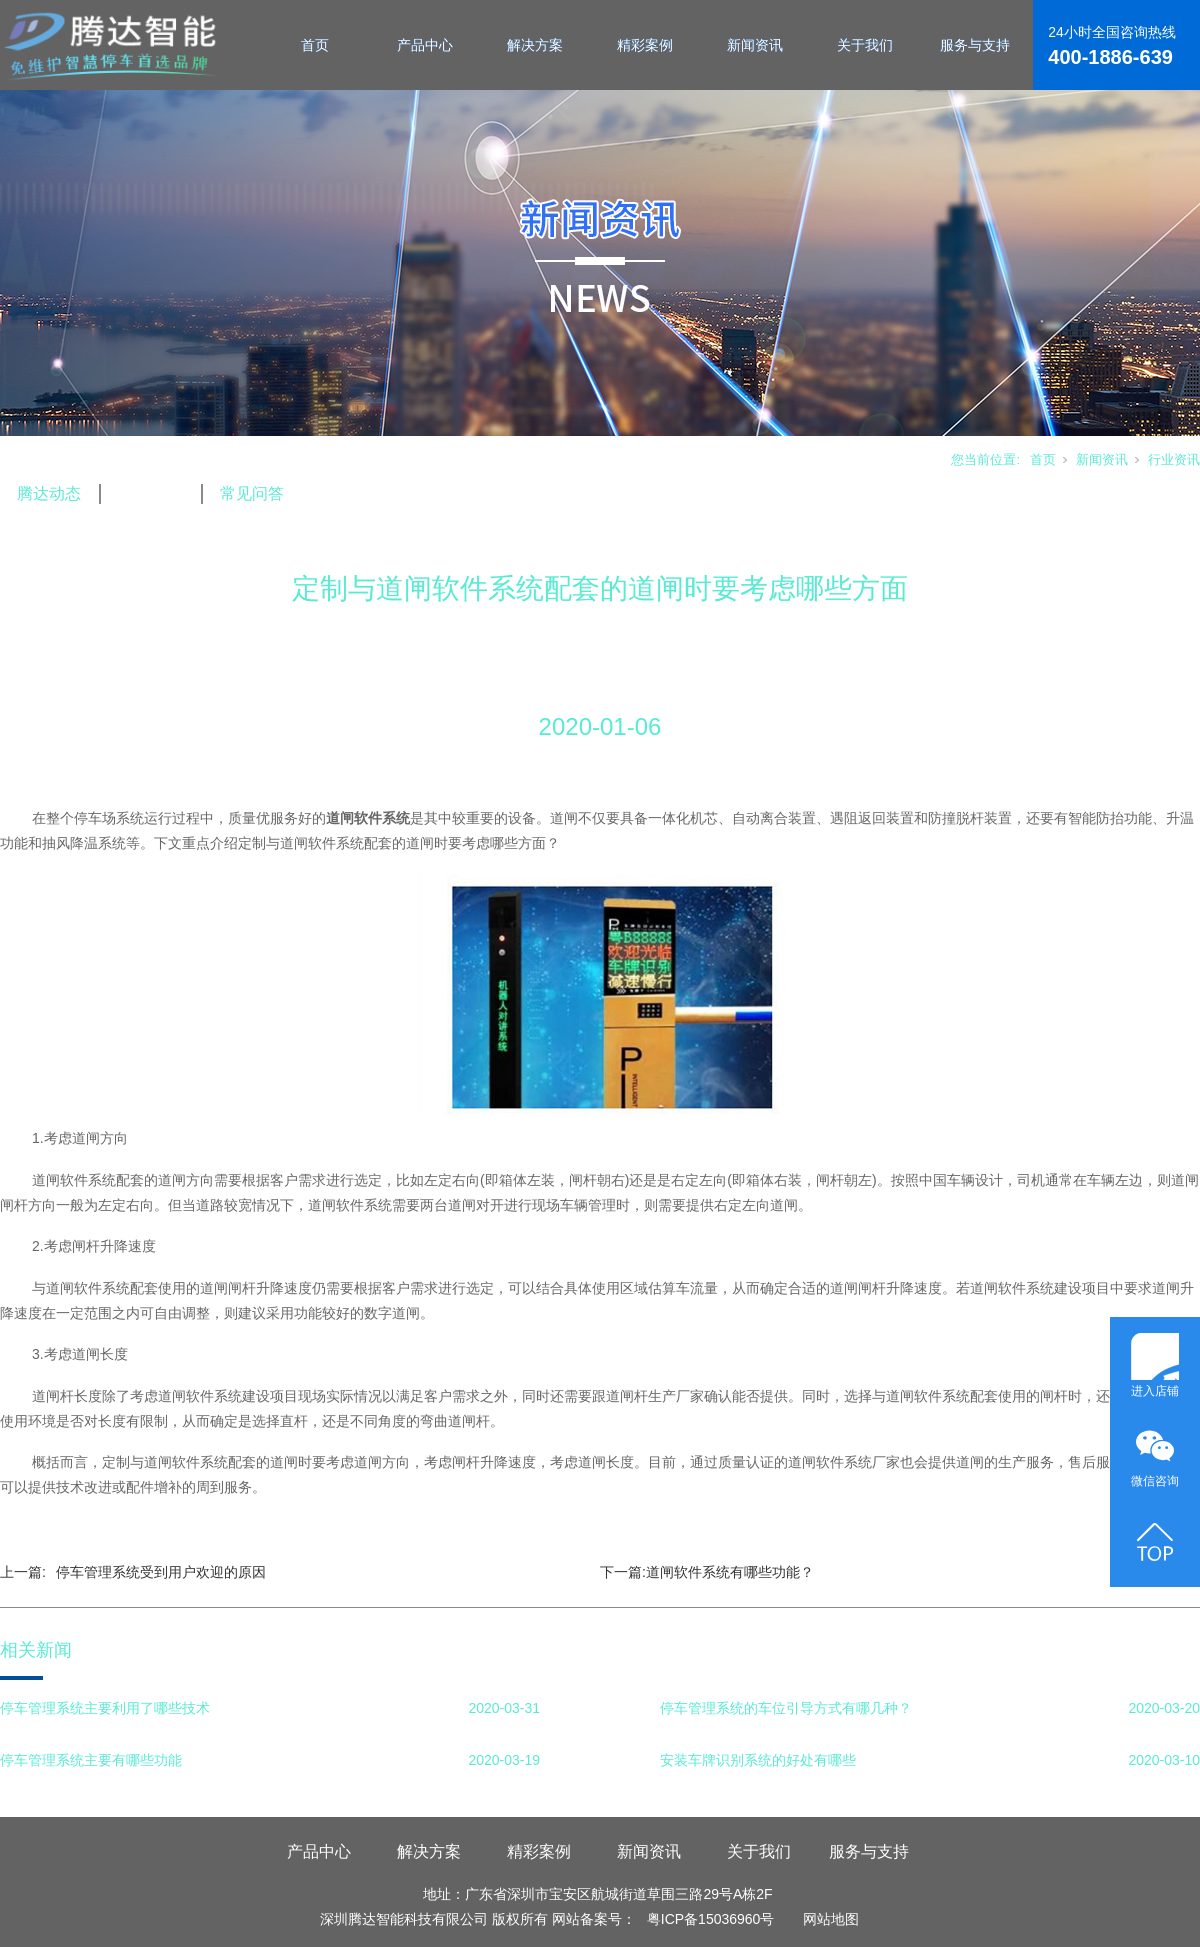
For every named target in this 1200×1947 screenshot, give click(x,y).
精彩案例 (645, 45)
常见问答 (252, 493)
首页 (315, 45)
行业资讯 (1174, 459)
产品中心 (425, 45)
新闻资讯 (755, 45)
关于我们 (865, 45)
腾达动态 (49, 493)
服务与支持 (975, 45)
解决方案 (535, 45)
